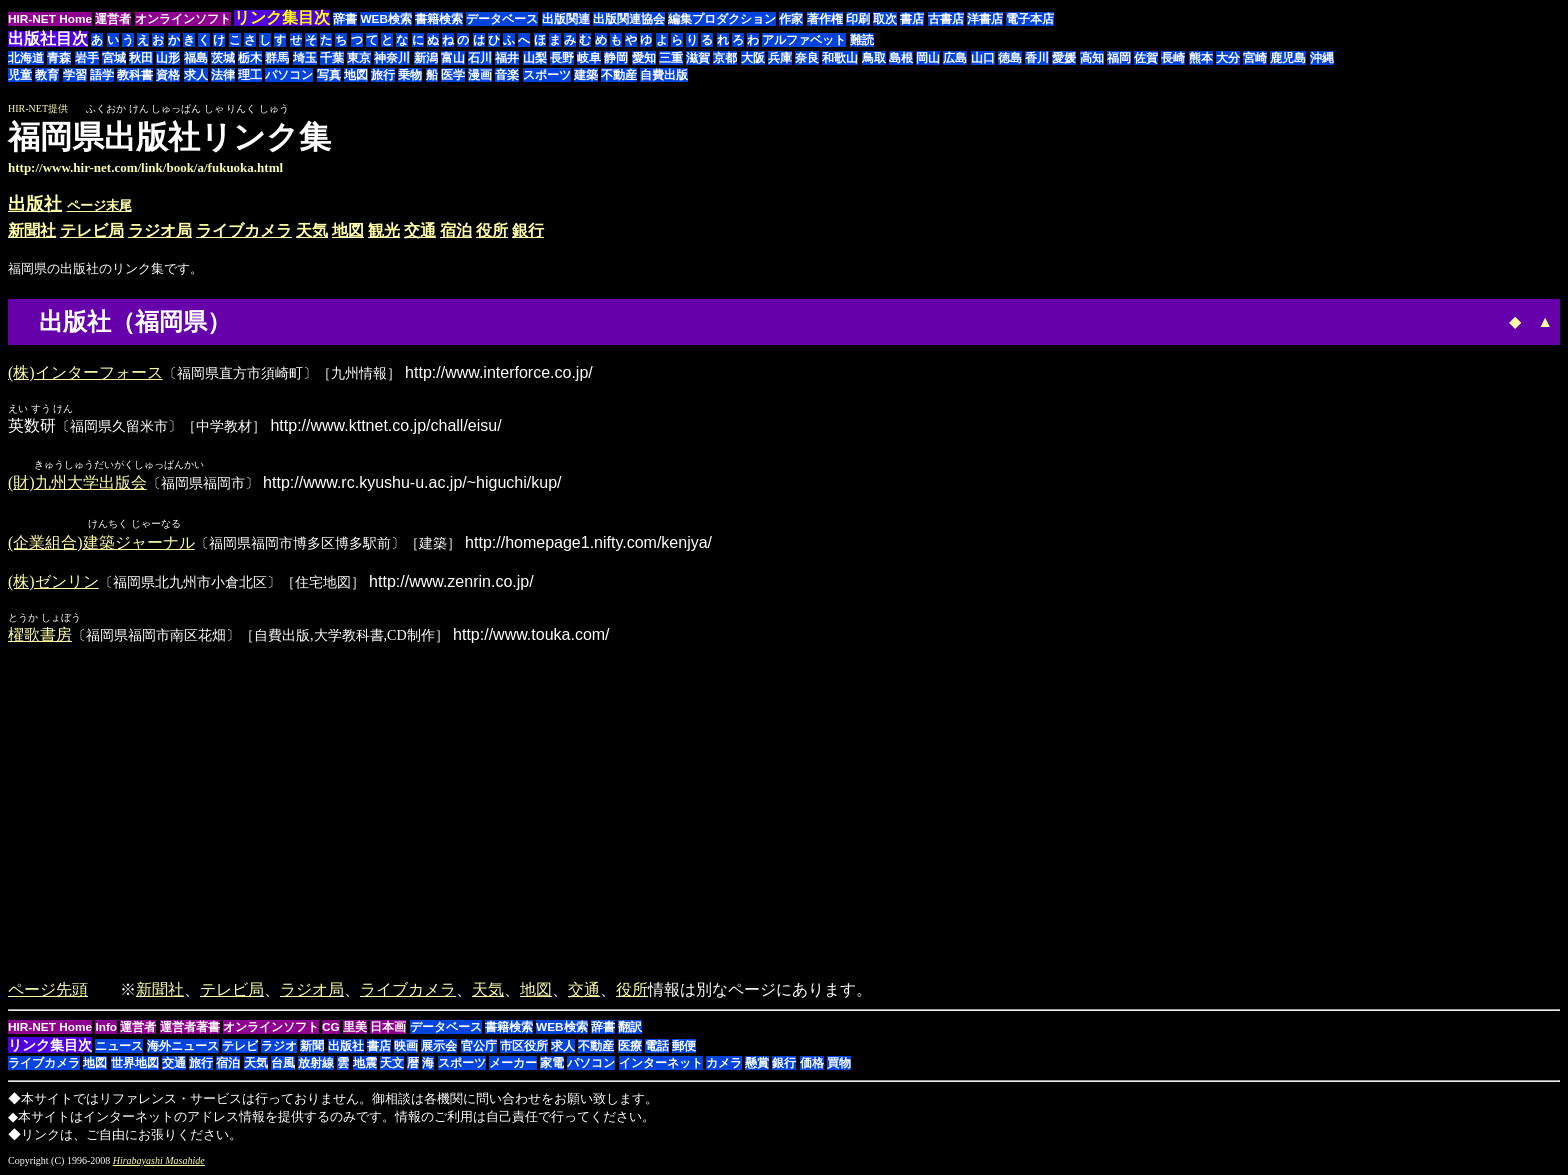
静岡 (616, 58)
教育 (47, 75)
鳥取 (874, 58)
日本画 (388, 1028)
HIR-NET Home (50, 19)
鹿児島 (1288, 58)
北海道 (26, 58)
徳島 (1010, 58)
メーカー (513, 1064)
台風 (283, 1064)
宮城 (114, 58)
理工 (250, 75)
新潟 (426, 58)
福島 (196, 58)
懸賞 (757, 1064)
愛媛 (1064, 58)
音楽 (507, 75)
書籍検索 (439, 19)
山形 (168, 58)
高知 (1092, 58)
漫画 (480, 75)
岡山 (928, 58)
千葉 (332, 58)
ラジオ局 (160, 230)
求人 (196, 75)
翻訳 (630, 1028)
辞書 (345, 19)
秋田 (141, 58)
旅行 (383, 75)
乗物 (410, 75)
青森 (59, 58)
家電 (552, 1064)
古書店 (946, 19)
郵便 (684, 1047)
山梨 (535, 58)
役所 (492, 230)
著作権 (825, 19)
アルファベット (804, 40)
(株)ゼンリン (53, 582)
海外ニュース (183, 1047)
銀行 (528, 230)
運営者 (113, 19)
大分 (1228, 58)
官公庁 (479, 1047)
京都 (725, 58)
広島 (955, 58)
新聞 (312, 1047)
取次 (885, 19)
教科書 (135, 75)
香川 (1037, 58)
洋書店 (985, 19)
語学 (102, 75)
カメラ (724, 1064)
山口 (983, 58)
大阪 (753, 58)
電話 (657, 1047)
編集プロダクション (722, 19)
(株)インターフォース (85, 372)
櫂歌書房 (40, 635)
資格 (168, 75)
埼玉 (305, 58)
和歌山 (840, 58)
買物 (839, 1064)
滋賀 (698, 58)
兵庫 (780, 58)
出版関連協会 (629, 19)
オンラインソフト (183, 19)
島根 (901, 58)
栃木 (250, 58)
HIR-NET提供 (38, 108)
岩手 (87, 58)
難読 (862, 40)
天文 (392, 1064)
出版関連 (566, 19)
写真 (329, 75)
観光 (384, 230)
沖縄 (1322, 58)
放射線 (316, 1064)
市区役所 (524, 1047)
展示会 (439, 1047)
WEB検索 (386, 19)
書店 (912, 19)
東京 (359, 58)
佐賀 (1146, 58)
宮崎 (1255, 58)
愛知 (644, 58)
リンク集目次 (50, 1046)
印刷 (858, 19)
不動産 (619, 75)
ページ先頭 (48, 990)
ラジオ (279, 1047)
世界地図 (135, 1064)
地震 (365, 1064)
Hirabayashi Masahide (159, 1161)
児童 (20, 75)
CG (331, 1028)
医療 (630, 1047)
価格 (812, 1064)
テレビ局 (92, 230)
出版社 (35, 204)
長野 (562, 58)
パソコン (289, 75)
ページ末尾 (99, 205)
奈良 (807, 58)
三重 (671, 58)
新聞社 (32, 230)
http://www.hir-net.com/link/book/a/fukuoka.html (145, 167)
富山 (453, 58)
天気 (312, 230)
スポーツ (547, 75)
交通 (420, 230)
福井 (507, 58)
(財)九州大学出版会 (77, 483)
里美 (355, 1028)
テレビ (240, 1047)
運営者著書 (190, 1028)
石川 (480, 58)
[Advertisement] (1392, 147)
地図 (356, 75)
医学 (453, 75)
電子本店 (1030, 19)
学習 (75, 75)
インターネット (661, 1064)
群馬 (277, 58)
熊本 (1201, 58)
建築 (586, 75)
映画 (406, 1047)
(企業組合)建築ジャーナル (101, 543)
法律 (223, 75)
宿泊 (456, 230)
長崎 (1173, 58)
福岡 (1119, 58)
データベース (502, 19)
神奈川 (392, 58)
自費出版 (664, 75)
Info (106, 1028)
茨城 (223, 58)
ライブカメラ (244, 230)
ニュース (119, 1047)
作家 (791, 19)
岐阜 (589, 58)
